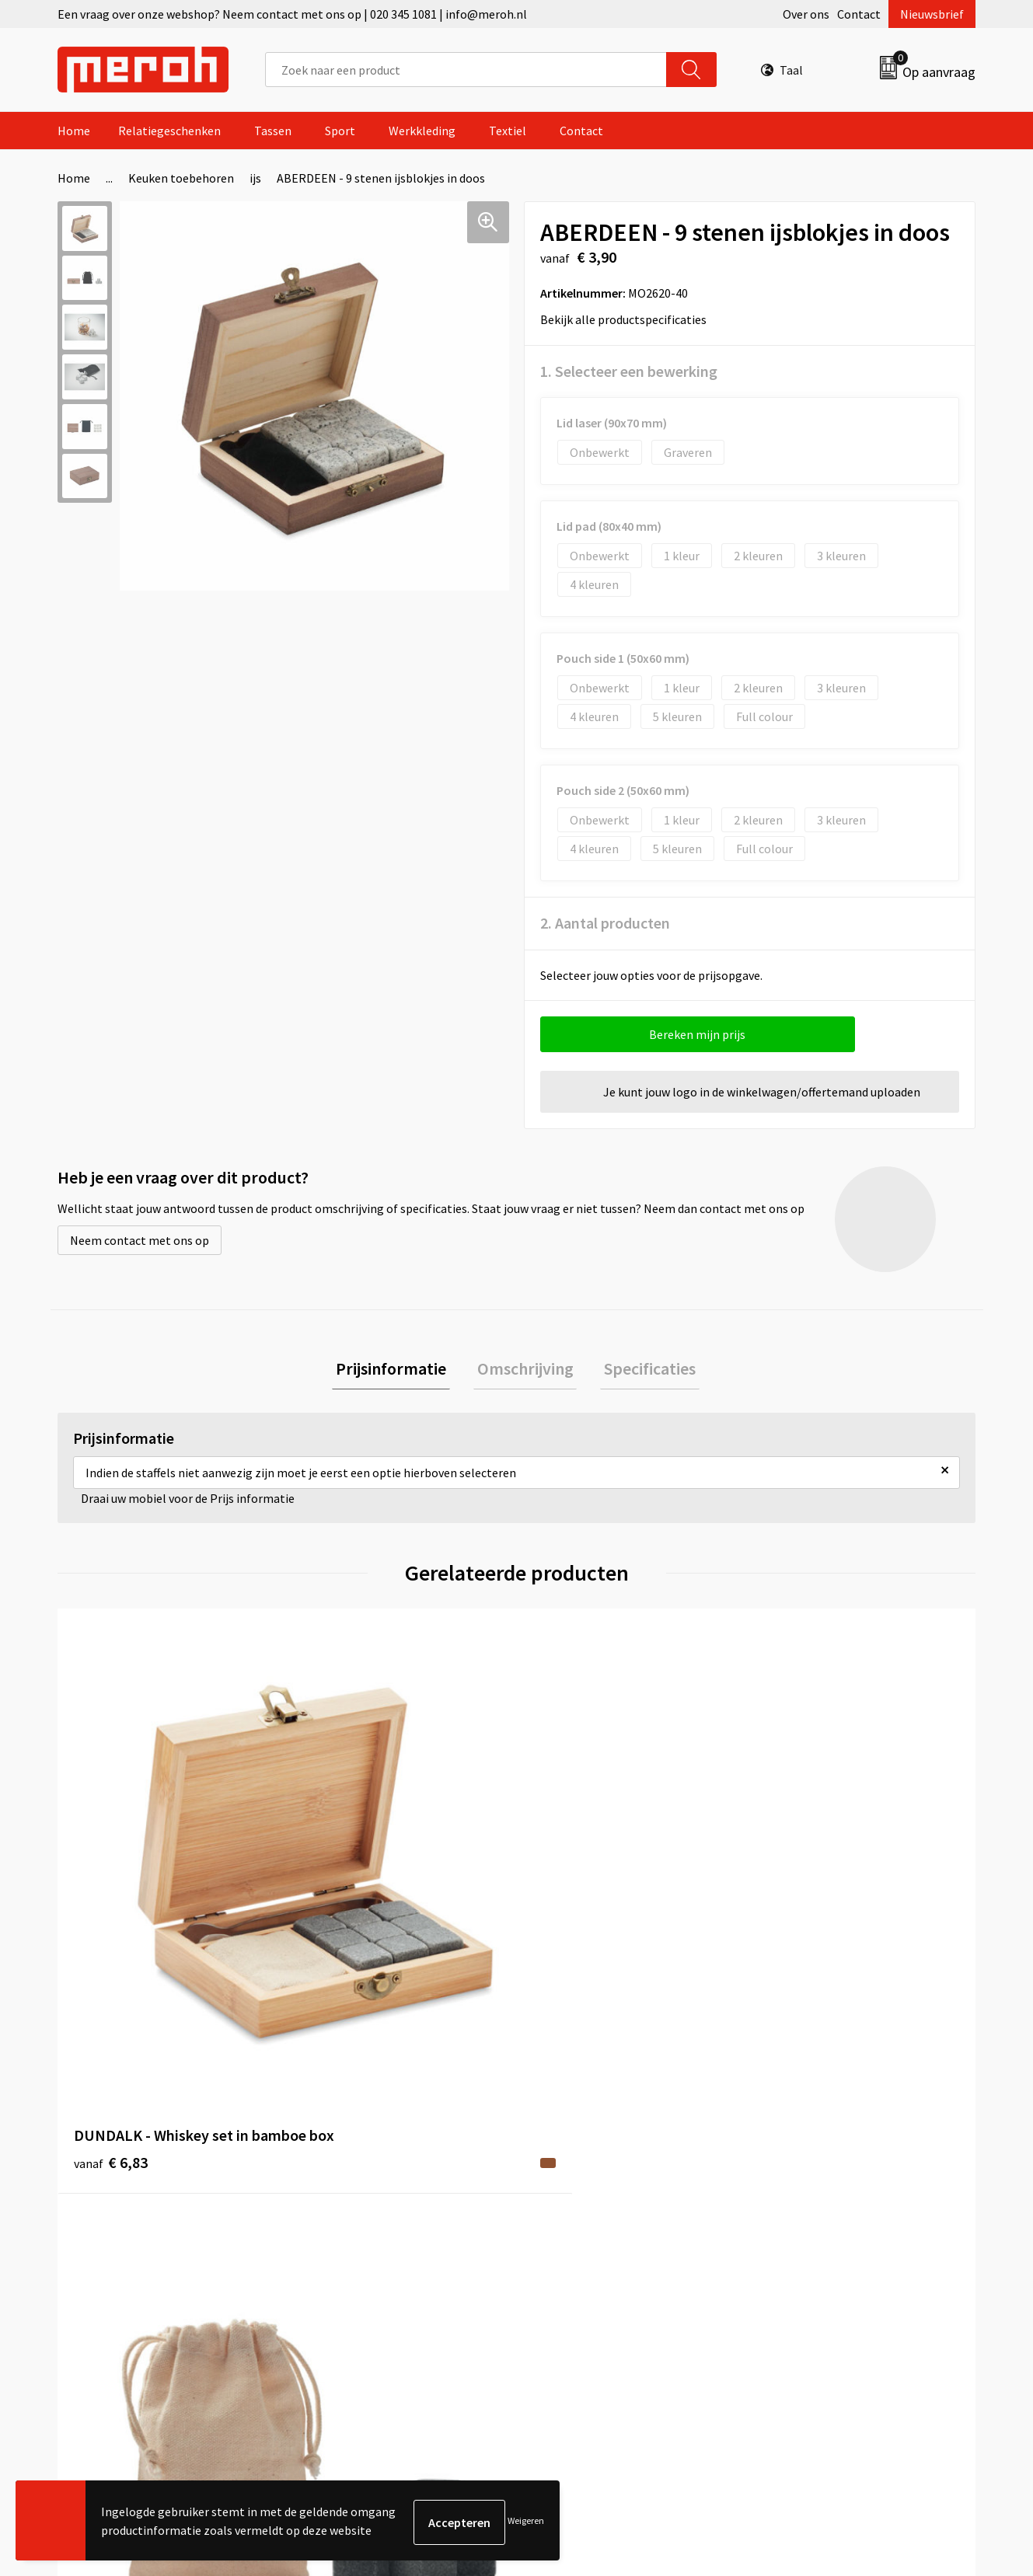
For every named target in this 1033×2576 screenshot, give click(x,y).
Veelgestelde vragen (363, 2182)
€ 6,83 (111, 1902)
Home (74, 130)
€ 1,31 (340, 1879)
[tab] (399, 1370)
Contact (859, 14)
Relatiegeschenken (169, 130)
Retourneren (570, 2158)
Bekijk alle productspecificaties (628, 319)
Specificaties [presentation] (643, 1370)
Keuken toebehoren (181, 178)
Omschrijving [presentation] (525, 1370)
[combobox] (466, 69)
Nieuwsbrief (932, 14)
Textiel (507, 130)
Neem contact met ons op (139, 1240)
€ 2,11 (799, 1902)
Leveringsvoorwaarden (823, 2158)
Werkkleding (422, 130)
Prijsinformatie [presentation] (399, 1370)
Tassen (272, 130)
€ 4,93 (570, 1879)
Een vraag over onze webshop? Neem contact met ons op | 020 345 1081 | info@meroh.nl (292, 14)
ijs (255, 178)
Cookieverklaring (808, 2182)
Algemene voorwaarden (826, 2135)
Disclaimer (791, 2229)
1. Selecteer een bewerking (628, 371)
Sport (340, 130)
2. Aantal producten (605, 922)
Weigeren (526, 2522)
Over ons (806, 14)
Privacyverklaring (809, 2206)
